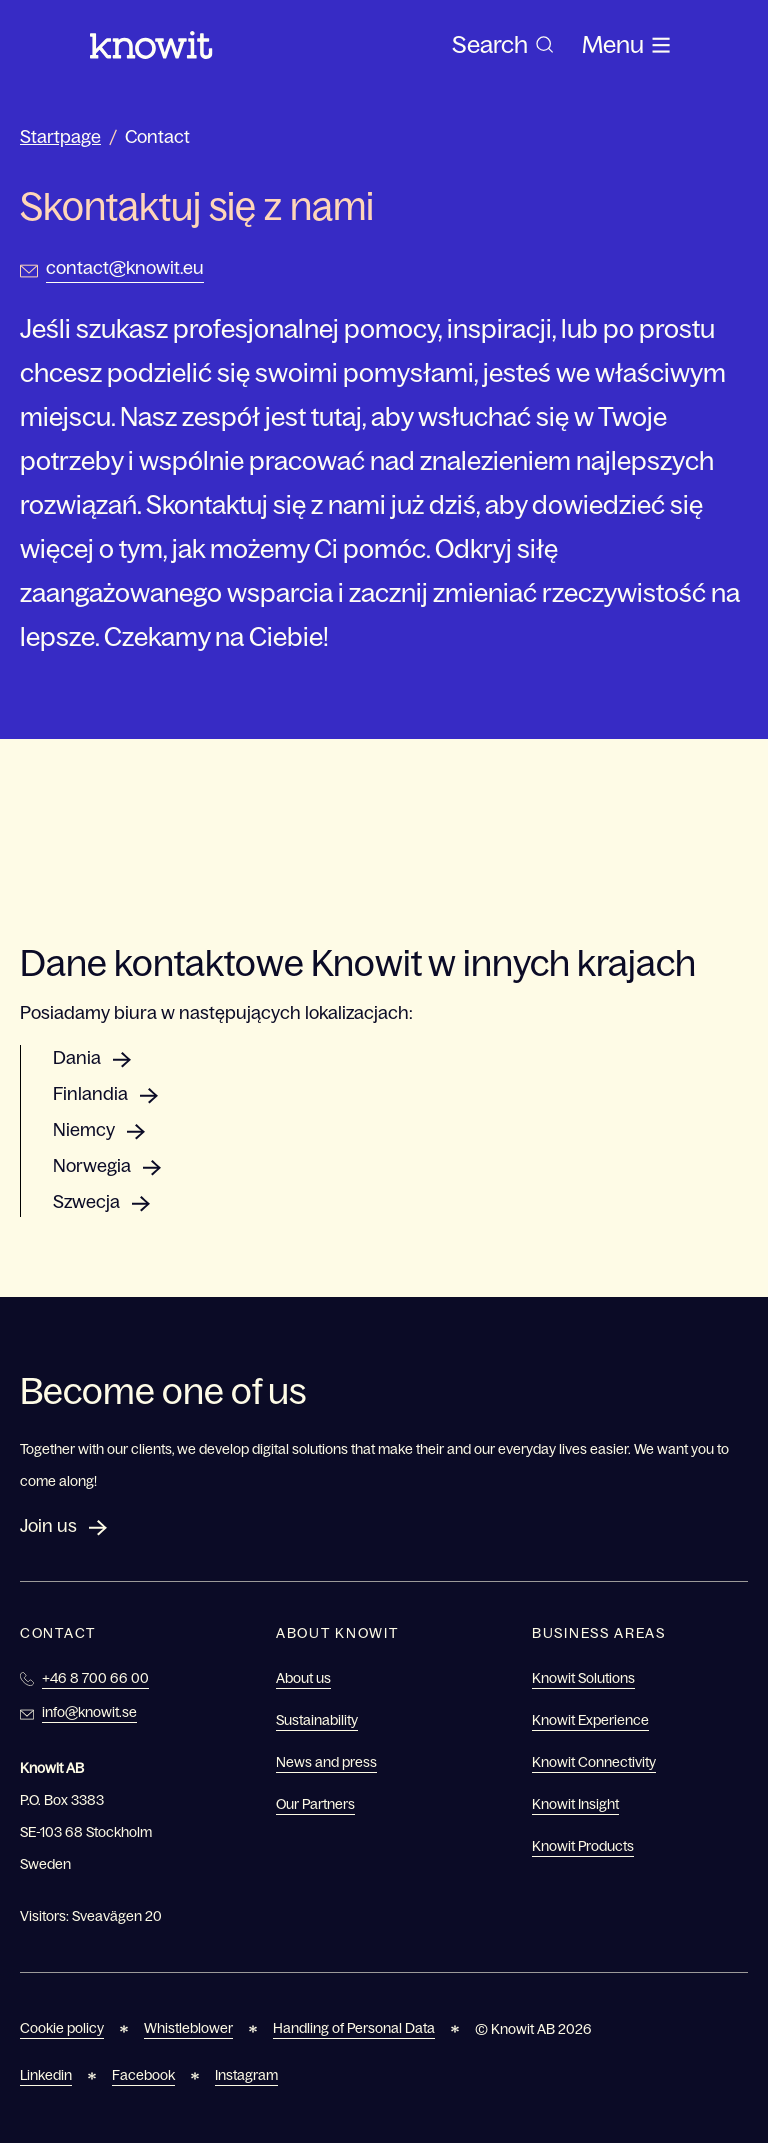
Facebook (143, 2075)
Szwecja (86, 1202)
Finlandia (90, 1094)
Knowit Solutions (583, 1678)
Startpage (60, 137)
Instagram (246, 2075)
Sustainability (317, 1720)
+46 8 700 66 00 (95, 1678)
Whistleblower (188, 2028)
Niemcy (84, 1130)
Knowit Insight (575, 1804)
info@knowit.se (89, 1712)
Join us (48, 1526)
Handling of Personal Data (354, 2028)
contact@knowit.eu (125, 268)
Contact (157, 137)
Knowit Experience (590, 1720)
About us (303, 1678)
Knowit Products (583, 1846)
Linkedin (46, 2075)
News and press (326, 1762)
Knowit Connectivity (594, 1762)
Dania (77, 1058)
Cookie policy (62, 2028)
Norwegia (92, 1166)
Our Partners (315, 1804)
